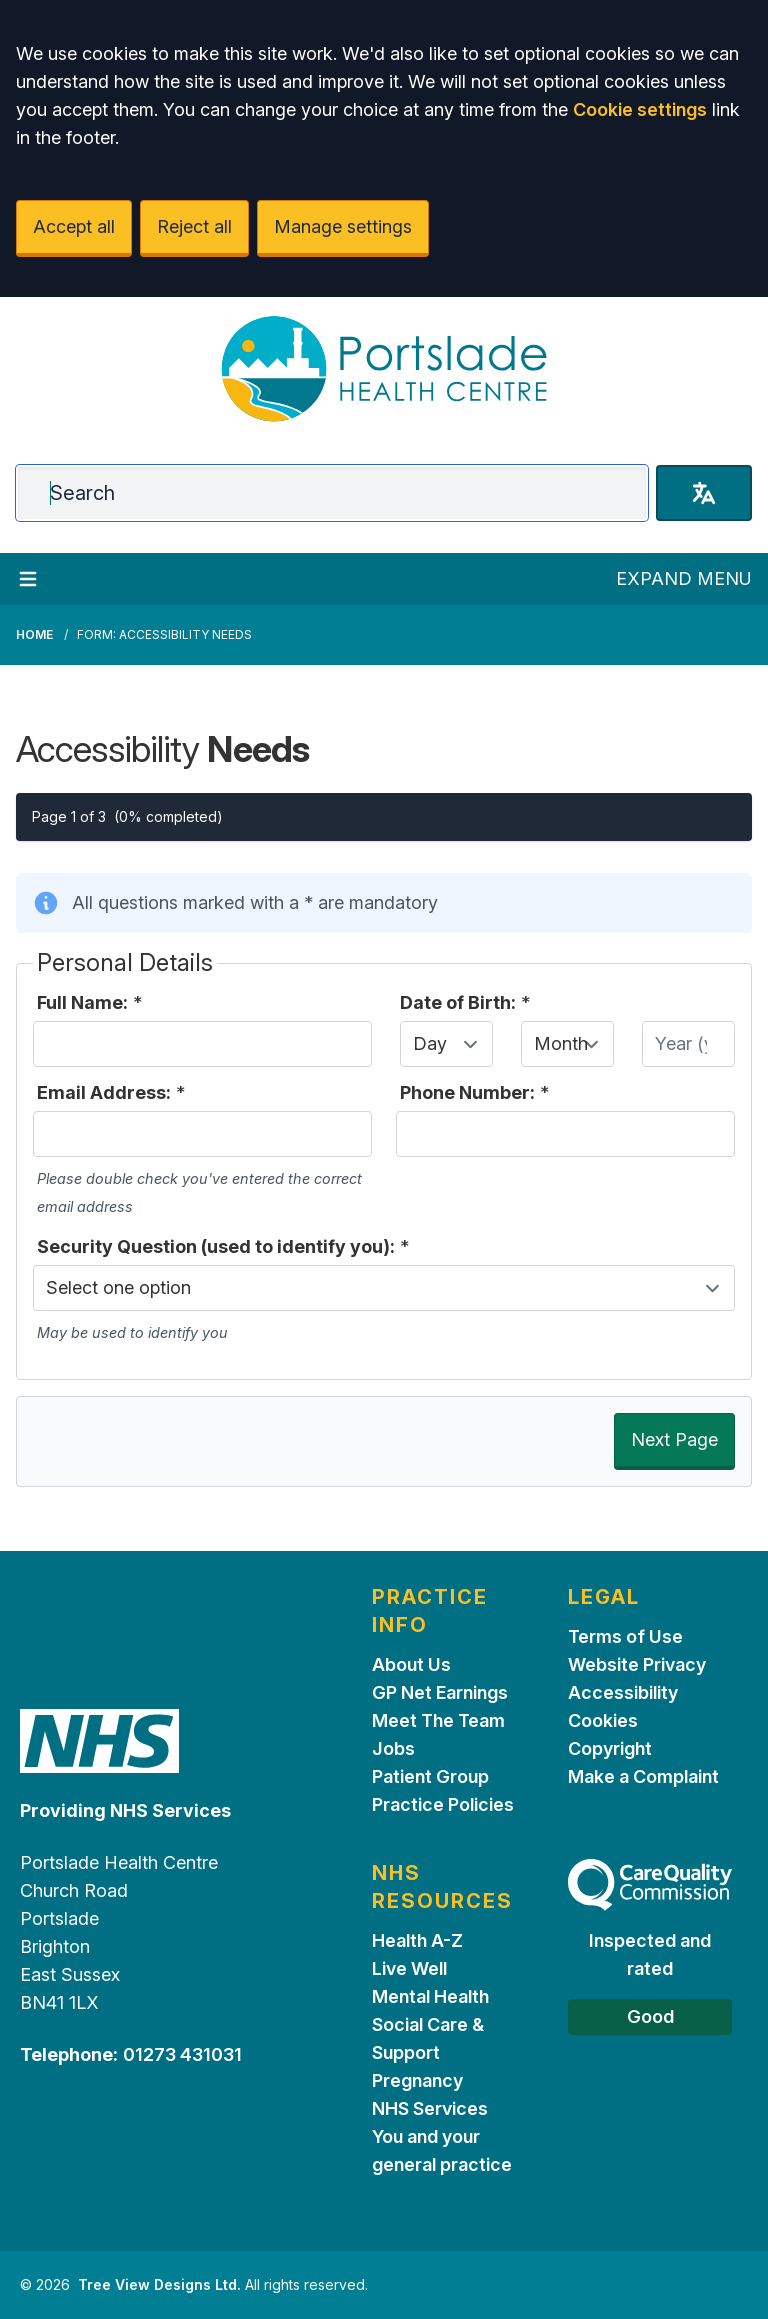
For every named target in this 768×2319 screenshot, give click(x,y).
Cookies (603, 1720)
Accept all (74, 226)
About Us (411, 1664)
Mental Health (430, 1996)
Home (34, 634)
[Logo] (384, 369)
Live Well (409, 1968)
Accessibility (623, 1692)
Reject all (194, 226)
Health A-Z (417, 1940)
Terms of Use (625, 1636)
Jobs (393, 1748)
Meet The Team (438, 1720)
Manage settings (343, 226)
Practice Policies (443, 1804)
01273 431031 (182, 2054)
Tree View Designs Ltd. (159, 2284)
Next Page (674, 1439)
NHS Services (430, 2108)
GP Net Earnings (440, 1692)
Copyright (610, 1748)
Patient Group (430, 1776)
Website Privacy (637, 1664)
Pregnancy (417, 2080)
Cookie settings (640, 109)
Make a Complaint (643, 1776)
